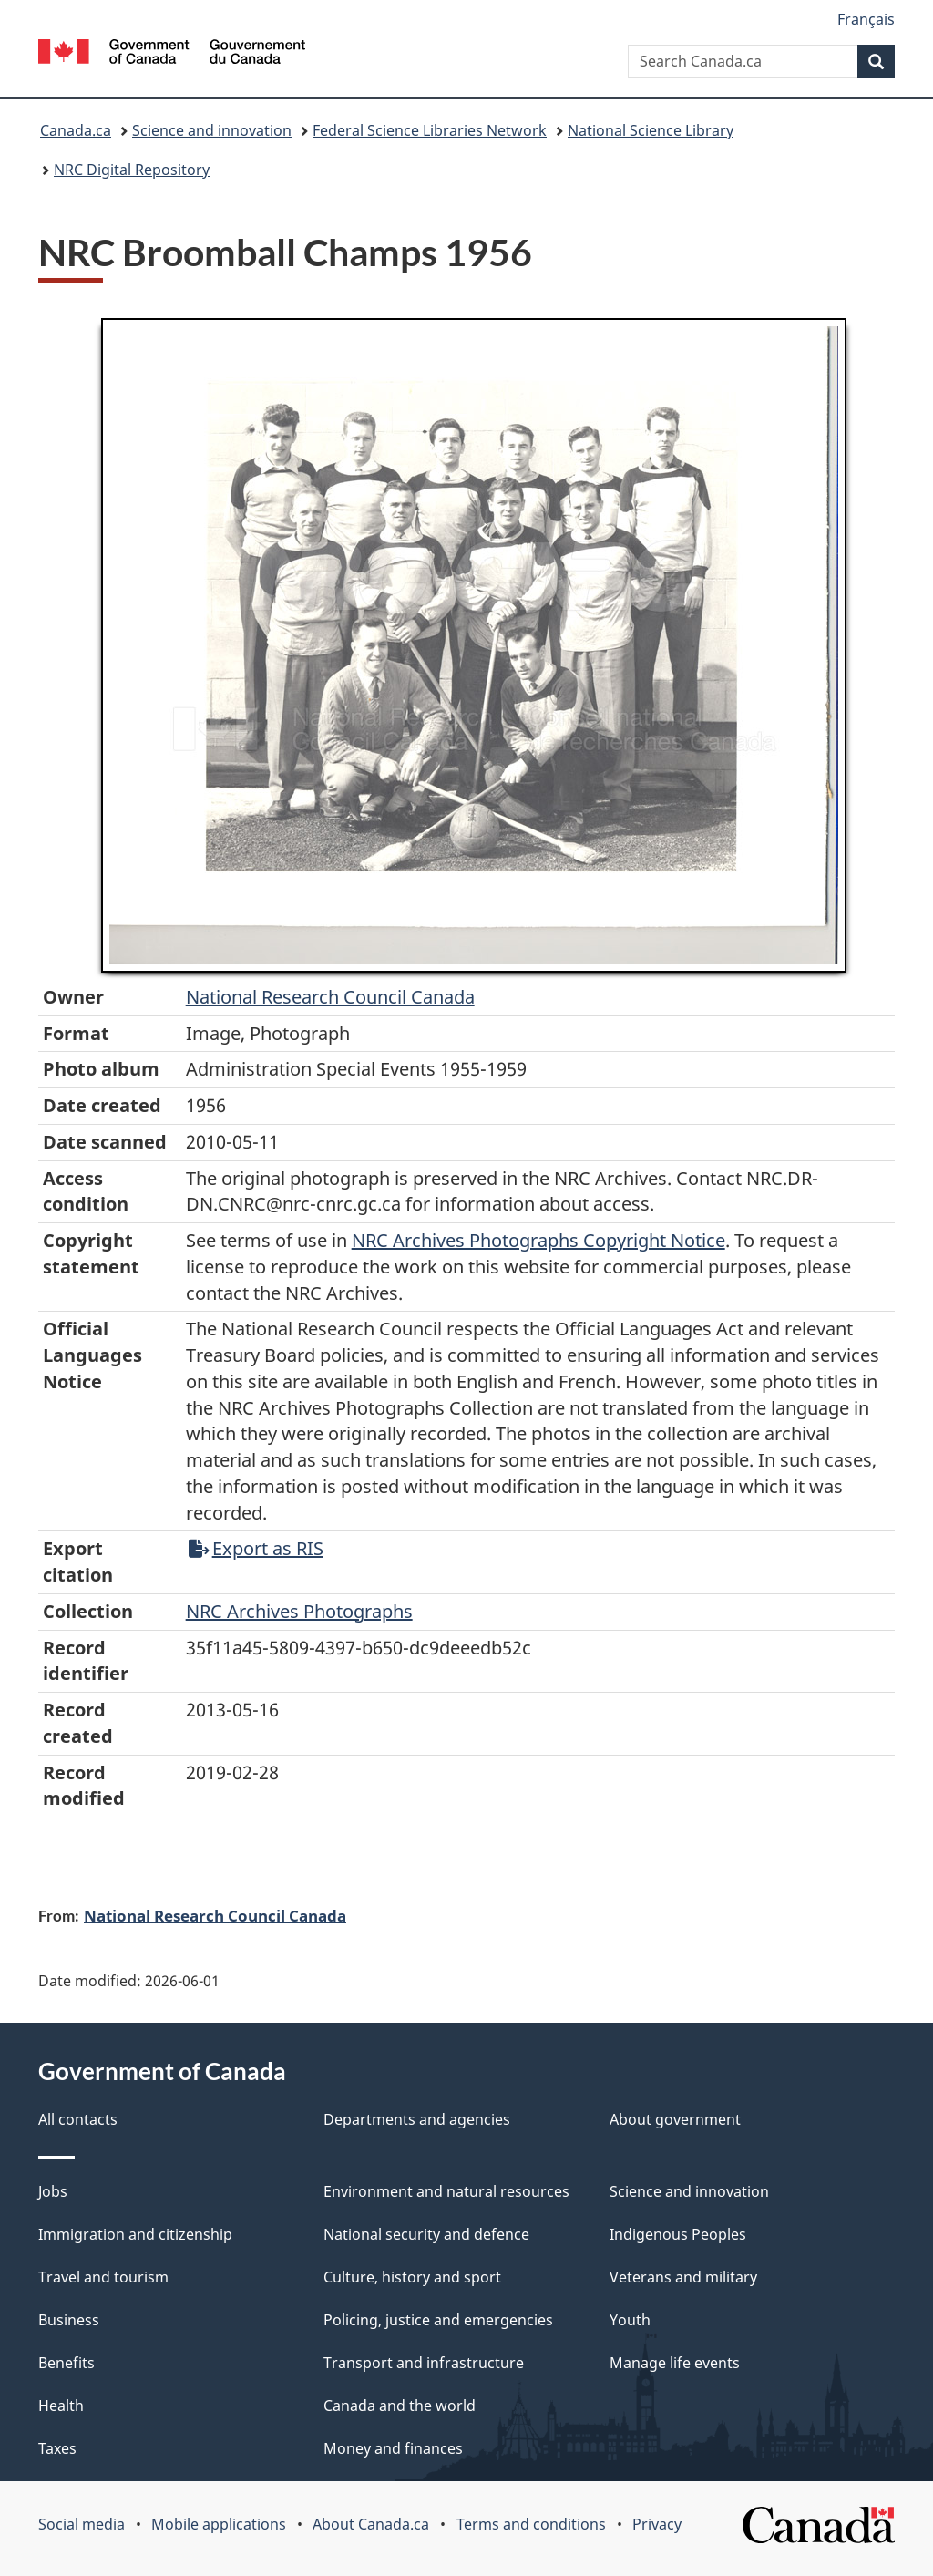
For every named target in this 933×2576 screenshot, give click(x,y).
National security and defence (426, 2234)
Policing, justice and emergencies (438, 2320)
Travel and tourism (103, 2277)
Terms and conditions (531, 2524)
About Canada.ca (371, 2524)
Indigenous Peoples (678, 2234)
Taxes (57, 2448)
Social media (81, 2524)
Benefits (66, 2363)
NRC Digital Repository (132, 170)
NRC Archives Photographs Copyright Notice (538, 1240)
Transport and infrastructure (423, 2363)
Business (68, 2320)
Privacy (657, 2524)
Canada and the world (399, 2406)
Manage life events (675, 2363)
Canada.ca (75, 130)
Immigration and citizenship (135, 2234)
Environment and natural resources (446, 2191)
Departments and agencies (416, 2119)
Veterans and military (683, 2277)
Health (61, 2406)
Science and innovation (212, 130)
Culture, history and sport (412, 2277)
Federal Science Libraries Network (430, 130)
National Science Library (650, 130)
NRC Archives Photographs (299, 1611)
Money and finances (393, 2448)
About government (675, 2119)
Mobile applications (218, 2524)
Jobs (52, 2191)
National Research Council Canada (330, 996)
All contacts (78, 2119)
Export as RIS (256, 1548)
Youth (630, 2320)
